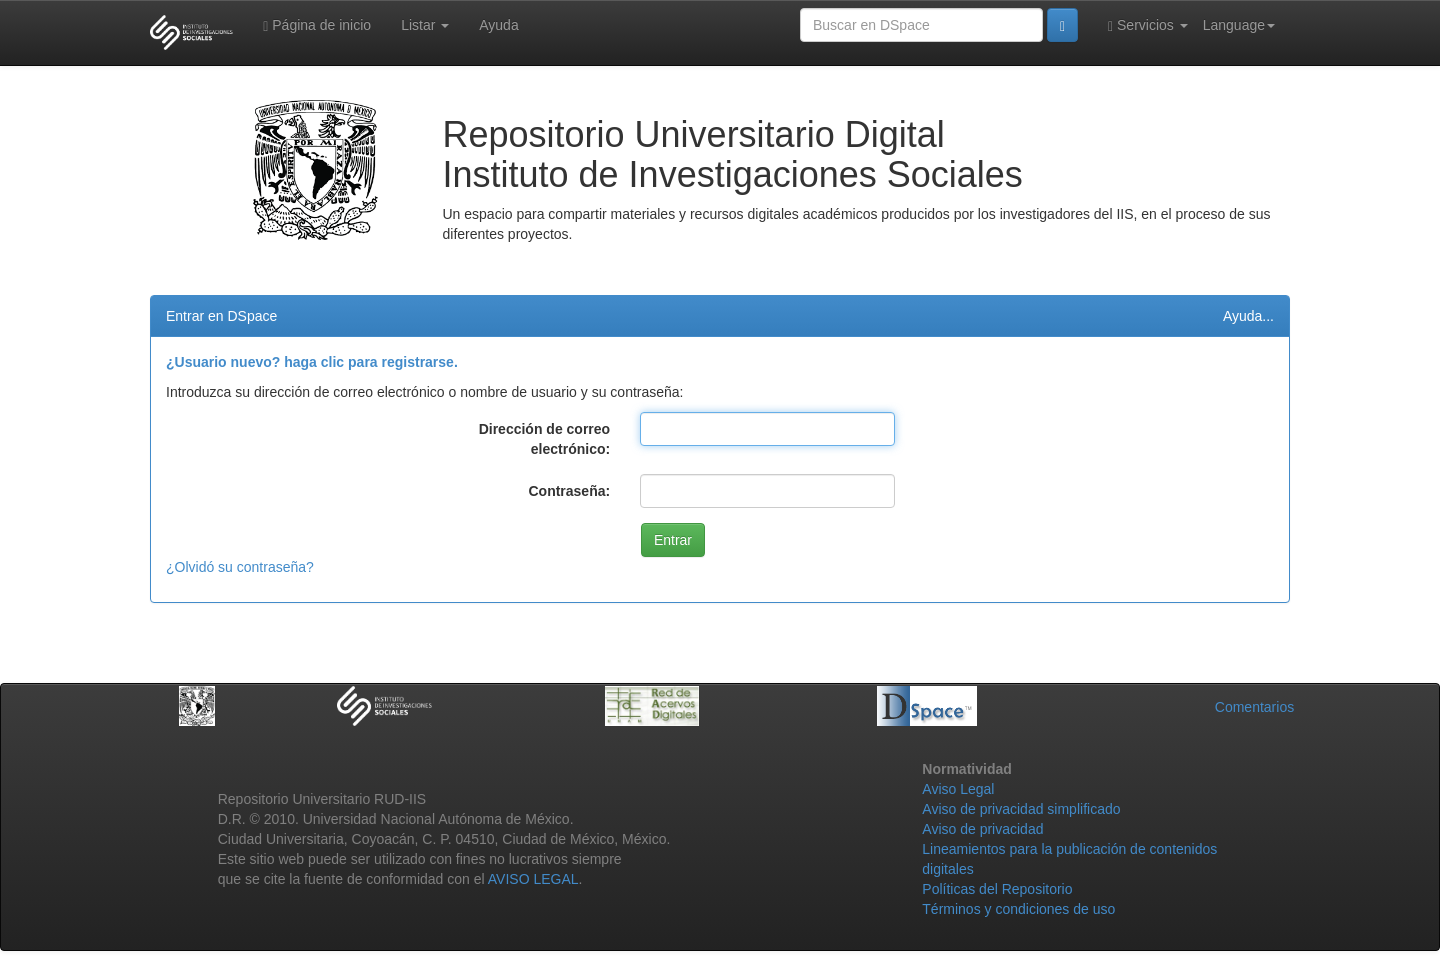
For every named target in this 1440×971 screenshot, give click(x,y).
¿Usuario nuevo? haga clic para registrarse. (312, 362)
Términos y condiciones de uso (1018, 909)
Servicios (1148, 25)
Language (1239, 25)
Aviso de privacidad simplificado (1021, 809)
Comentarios (1254, 707)
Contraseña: (569, 491)
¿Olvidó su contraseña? (240, 567)
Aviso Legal (958, 789)
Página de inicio (317, 25)
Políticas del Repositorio (997, 889)
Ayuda (498, 25)
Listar (425, 25)
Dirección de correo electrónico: (545, 439)
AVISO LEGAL (533, 879)
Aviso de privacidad (982, 829)
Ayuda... (1248, 316)
